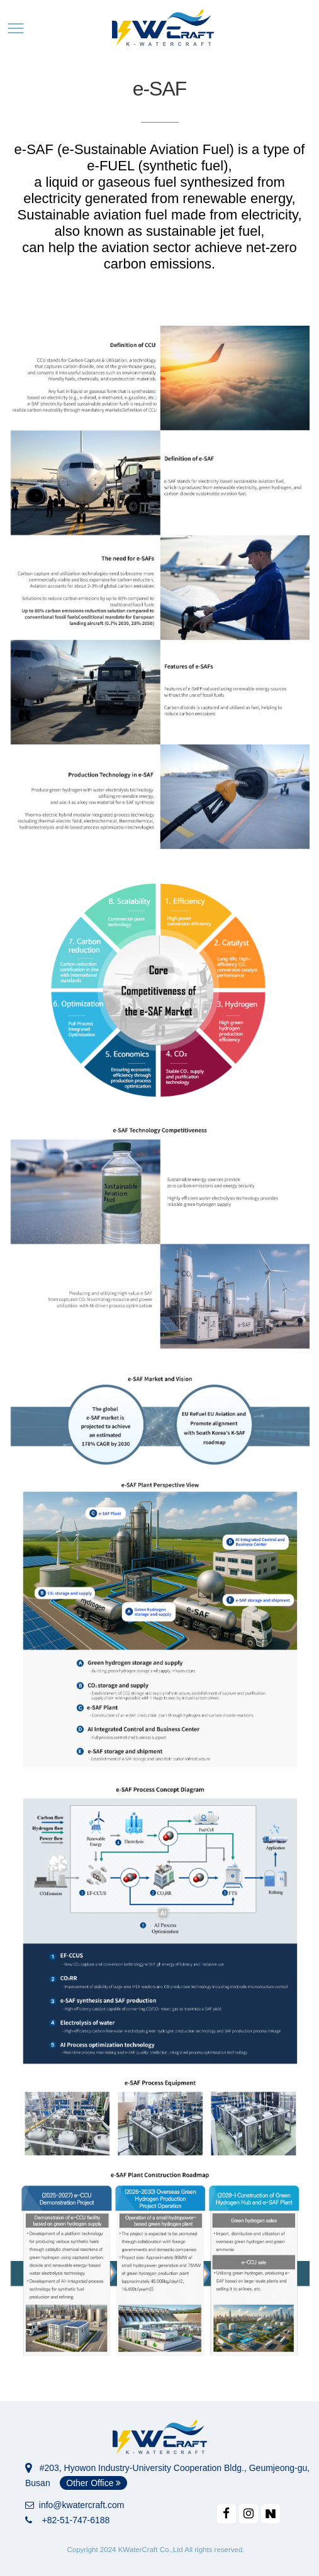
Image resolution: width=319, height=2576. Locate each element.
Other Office (93, 2483)
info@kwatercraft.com (74, 2505)
